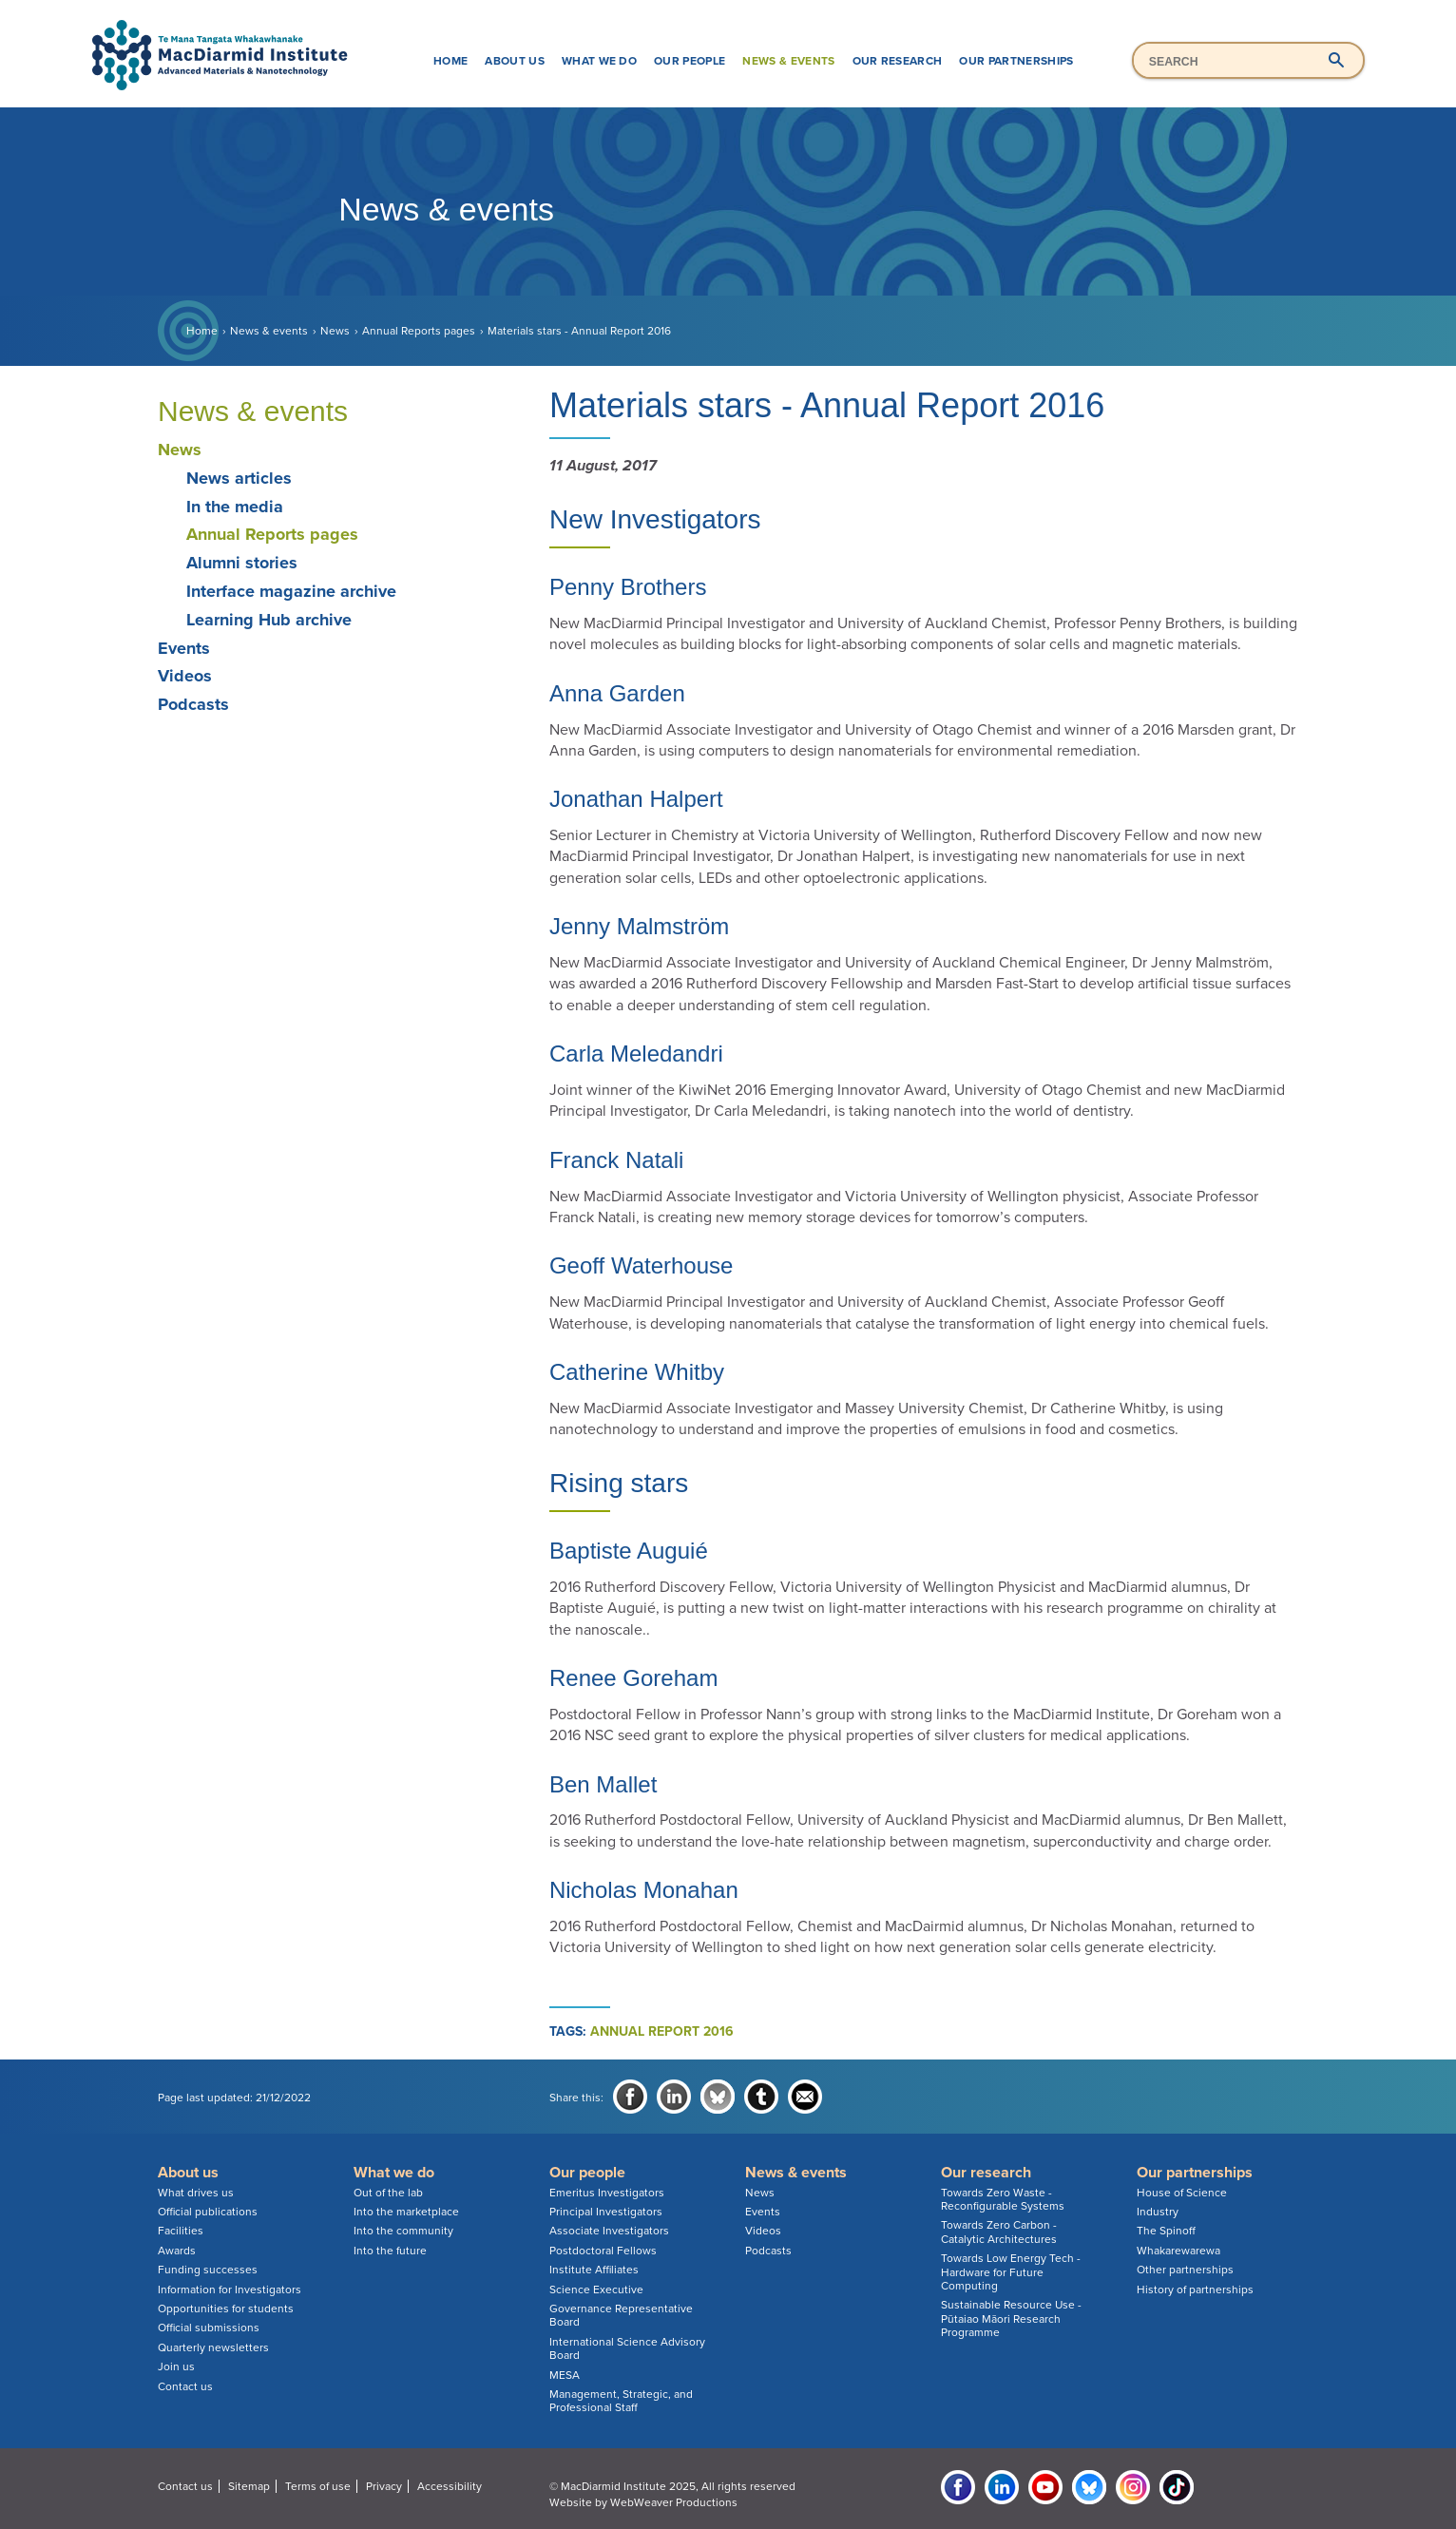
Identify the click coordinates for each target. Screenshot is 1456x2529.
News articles (239, 478)
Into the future (390, 2250)
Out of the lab (388, 2192)
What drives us (196, 2192)
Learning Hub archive (269, 619)
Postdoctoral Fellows (603, 2250)
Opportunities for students (226, 2308)
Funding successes (208, 2269)
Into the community (403, 2230)
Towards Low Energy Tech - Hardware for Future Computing (1011, 2271)
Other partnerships (1185, 2269)
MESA (564, 2375)
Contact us (185, 2386)
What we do (599, 60)
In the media (234, 506)
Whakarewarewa (1178, 2250)
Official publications (208, 2211)
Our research (898, 60)
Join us (176, 2366)
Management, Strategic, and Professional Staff (621, 2400)
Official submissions (208, 2327)
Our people (689, 60)
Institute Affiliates (594, 2269)
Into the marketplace (406, 2211)
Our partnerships (1016, 60)
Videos (185, 675)
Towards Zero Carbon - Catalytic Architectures (999, 2231)
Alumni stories (241, 562)
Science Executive (596, 2289)
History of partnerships (1195, 2289)
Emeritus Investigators (606, 2192)
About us (515, 60)
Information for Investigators (229, 2289)
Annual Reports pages (418, 330)
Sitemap (249, 2486)
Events (184, 648)
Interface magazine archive (291, 591)
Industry (1157, 2211)
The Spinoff (1166, 2230)
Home (450, 60)
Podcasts (193, 704)
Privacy (384, 2486)
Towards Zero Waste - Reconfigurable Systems (1002, 2199)
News (335, 330)
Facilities (180, 2230)
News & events (788, 60)
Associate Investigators (609, 2230)
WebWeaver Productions (674, 2502)
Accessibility (449, 2486)
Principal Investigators (605, 2211)
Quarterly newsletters (213, 2347)
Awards (177, 2250)
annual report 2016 (662, 2031)
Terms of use (318, 2486)
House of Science (1182, 2192)
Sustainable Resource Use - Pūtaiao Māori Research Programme (1011, 2318)
